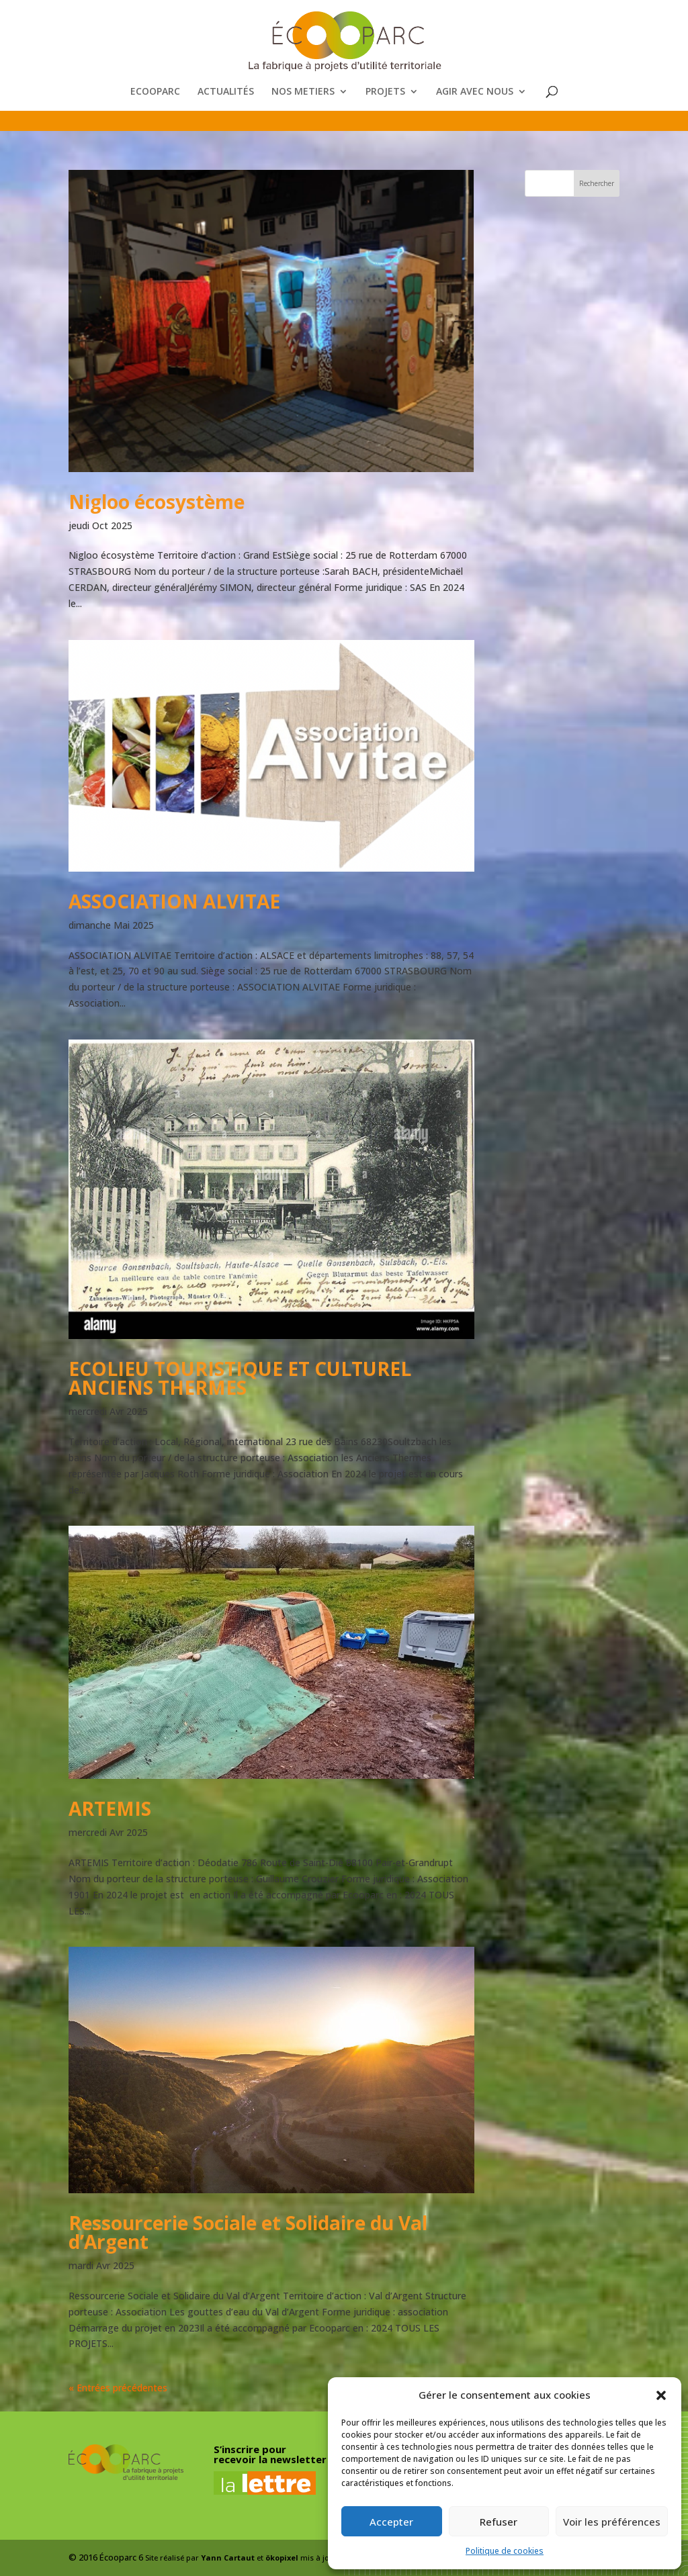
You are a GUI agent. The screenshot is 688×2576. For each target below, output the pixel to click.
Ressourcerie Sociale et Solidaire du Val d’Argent (248, 2232)
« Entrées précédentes (118, 2387)
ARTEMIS (110, 1808)
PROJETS (385, 92)
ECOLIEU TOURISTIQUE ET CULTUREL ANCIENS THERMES (240, 1378)
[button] (661, 2395)
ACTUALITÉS (226, 92)
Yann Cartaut (228, 2557)
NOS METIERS (303, 92)
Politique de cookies (505, 2551)
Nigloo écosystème (157, 501)
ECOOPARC (155, 92)
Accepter (391, 2521)
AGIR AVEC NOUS (474, 92)
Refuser (498, 2521)
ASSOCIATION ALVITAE (174, 901)
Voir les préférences (611, 2521)
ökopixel (281, 2557)
